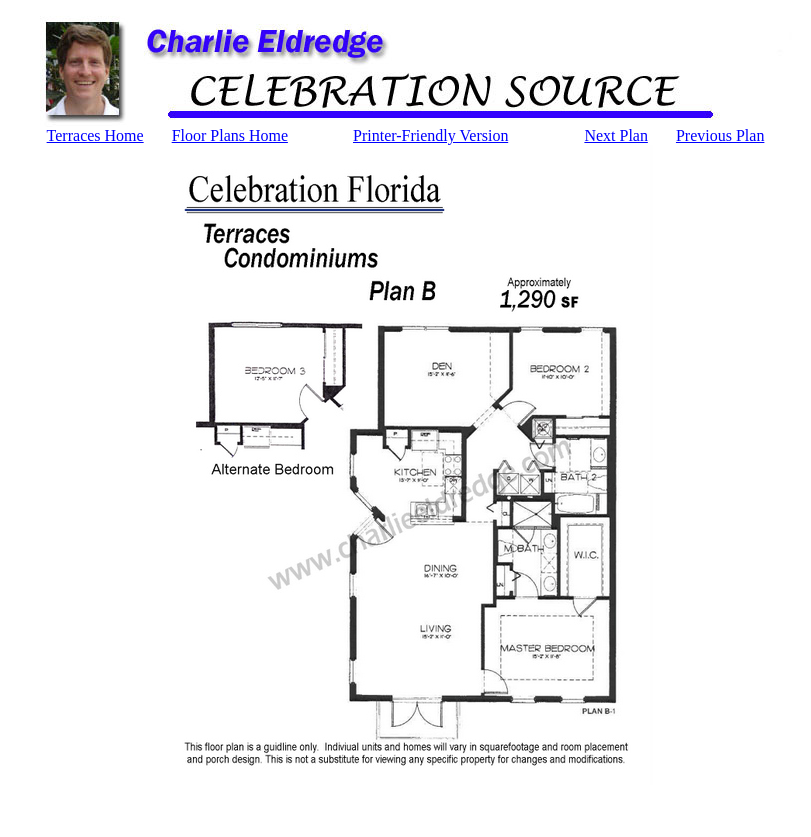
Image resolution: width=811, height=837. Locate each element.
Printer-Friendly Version (430, 135)
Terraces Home (95, 135)
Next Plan (616, 135)
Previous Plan (720, 135)
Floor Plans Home (230, 135)
